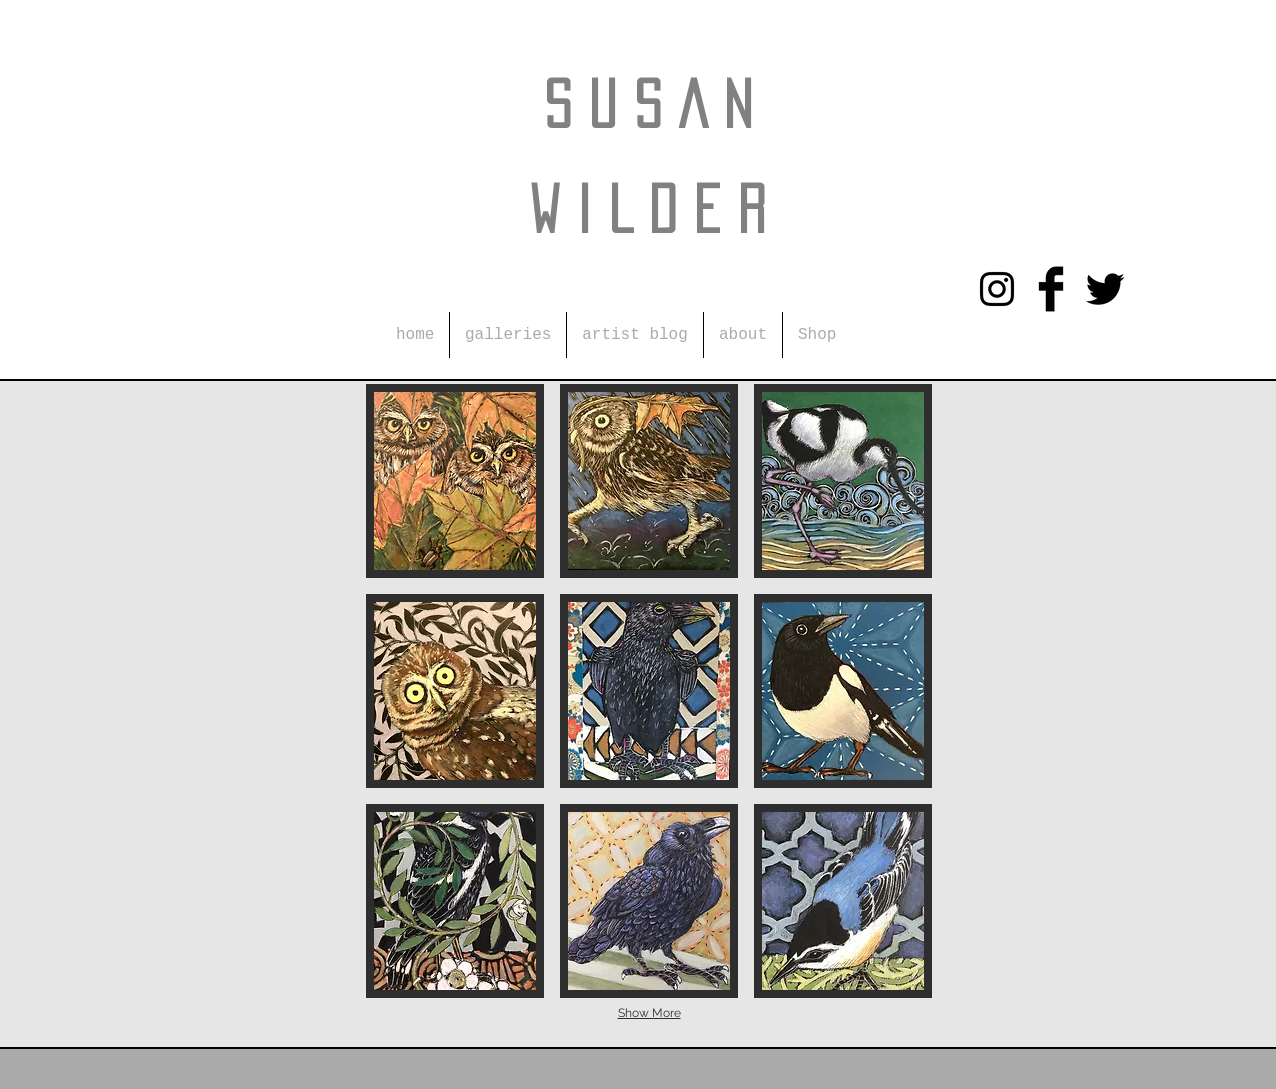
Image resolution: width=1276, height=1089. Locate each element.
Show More (649, 1013)
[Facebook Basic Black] (1051, 289)
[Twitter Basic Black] (1105, 289)
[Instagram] (997, 289)
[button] (508, 335)
